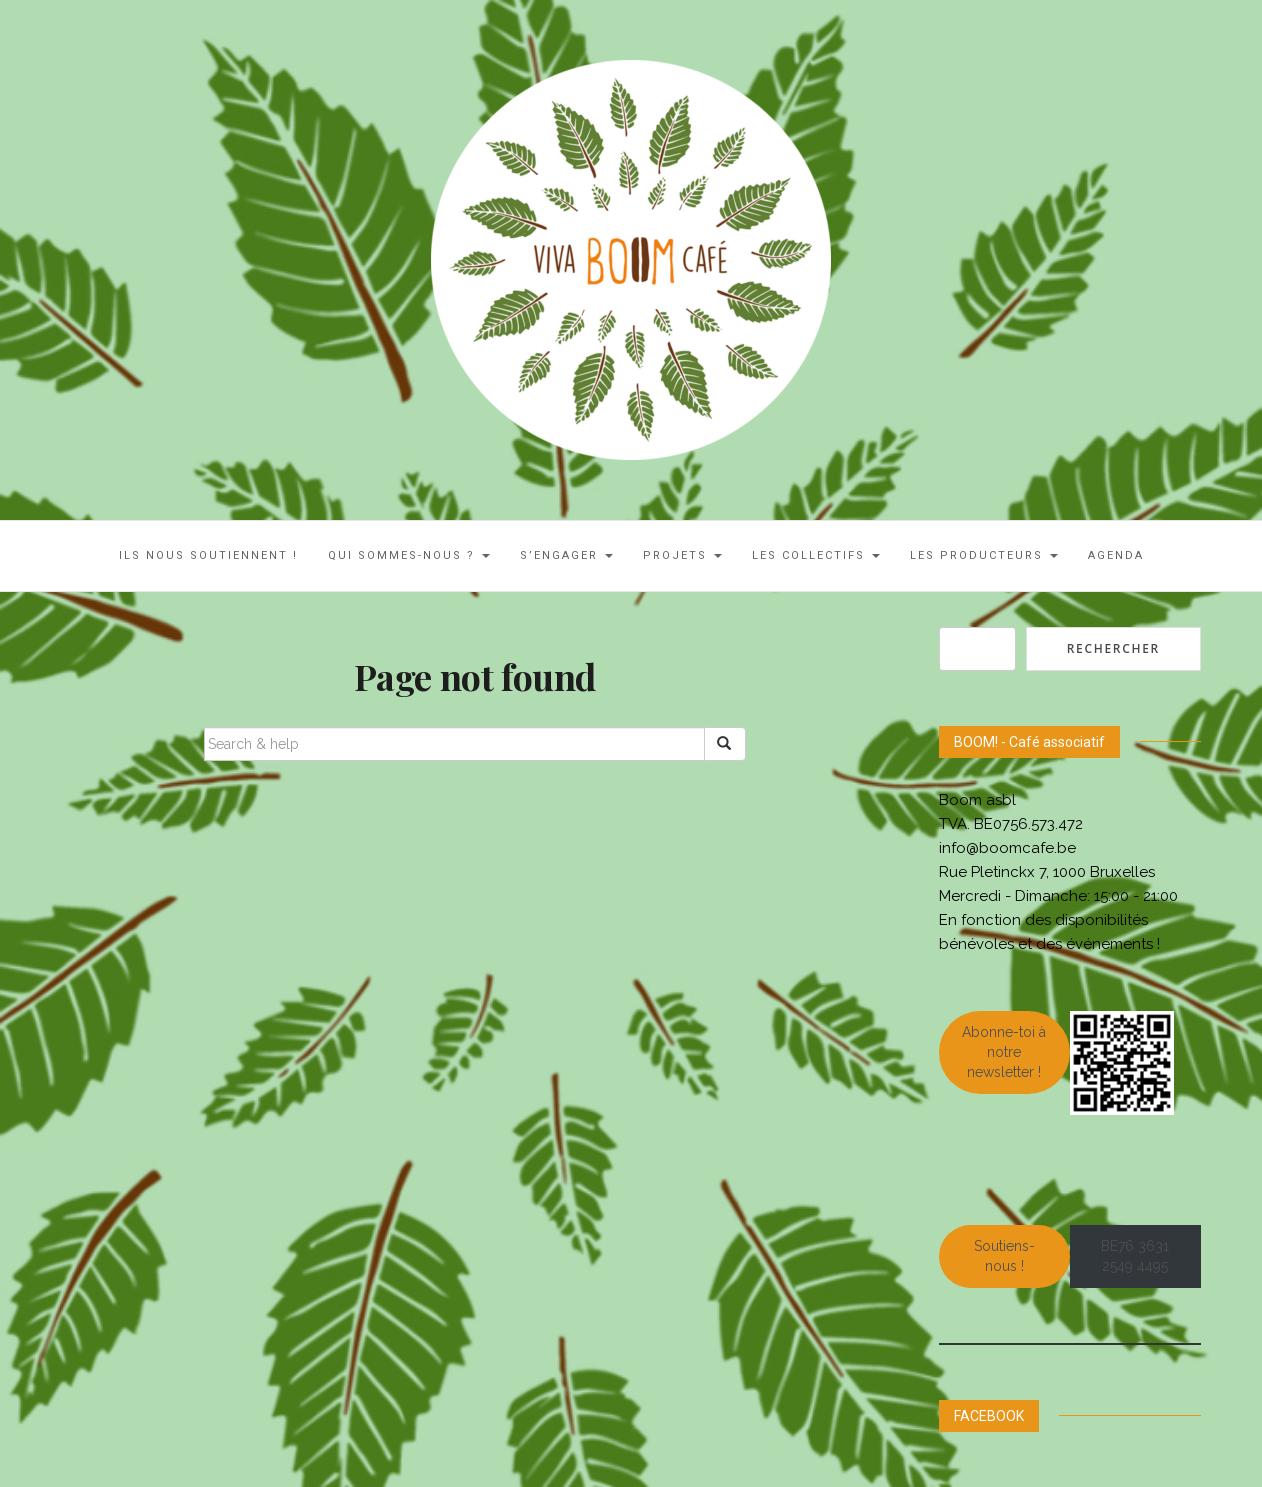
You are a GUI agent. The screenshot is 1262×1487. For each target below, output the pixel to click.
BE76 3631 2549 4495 (1135, 1256)
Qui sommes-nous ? (409, 555)
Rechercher (1113, 648)
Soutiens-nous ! (1004, 1256)
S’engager (566, 555)
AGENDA (1116, 555)
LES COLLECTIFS (816, 555)
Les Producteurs (984, 555)
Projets (682, 555)
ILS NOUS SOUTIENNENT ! (208, 555)
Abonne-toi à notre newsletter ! (1004, 1052)
